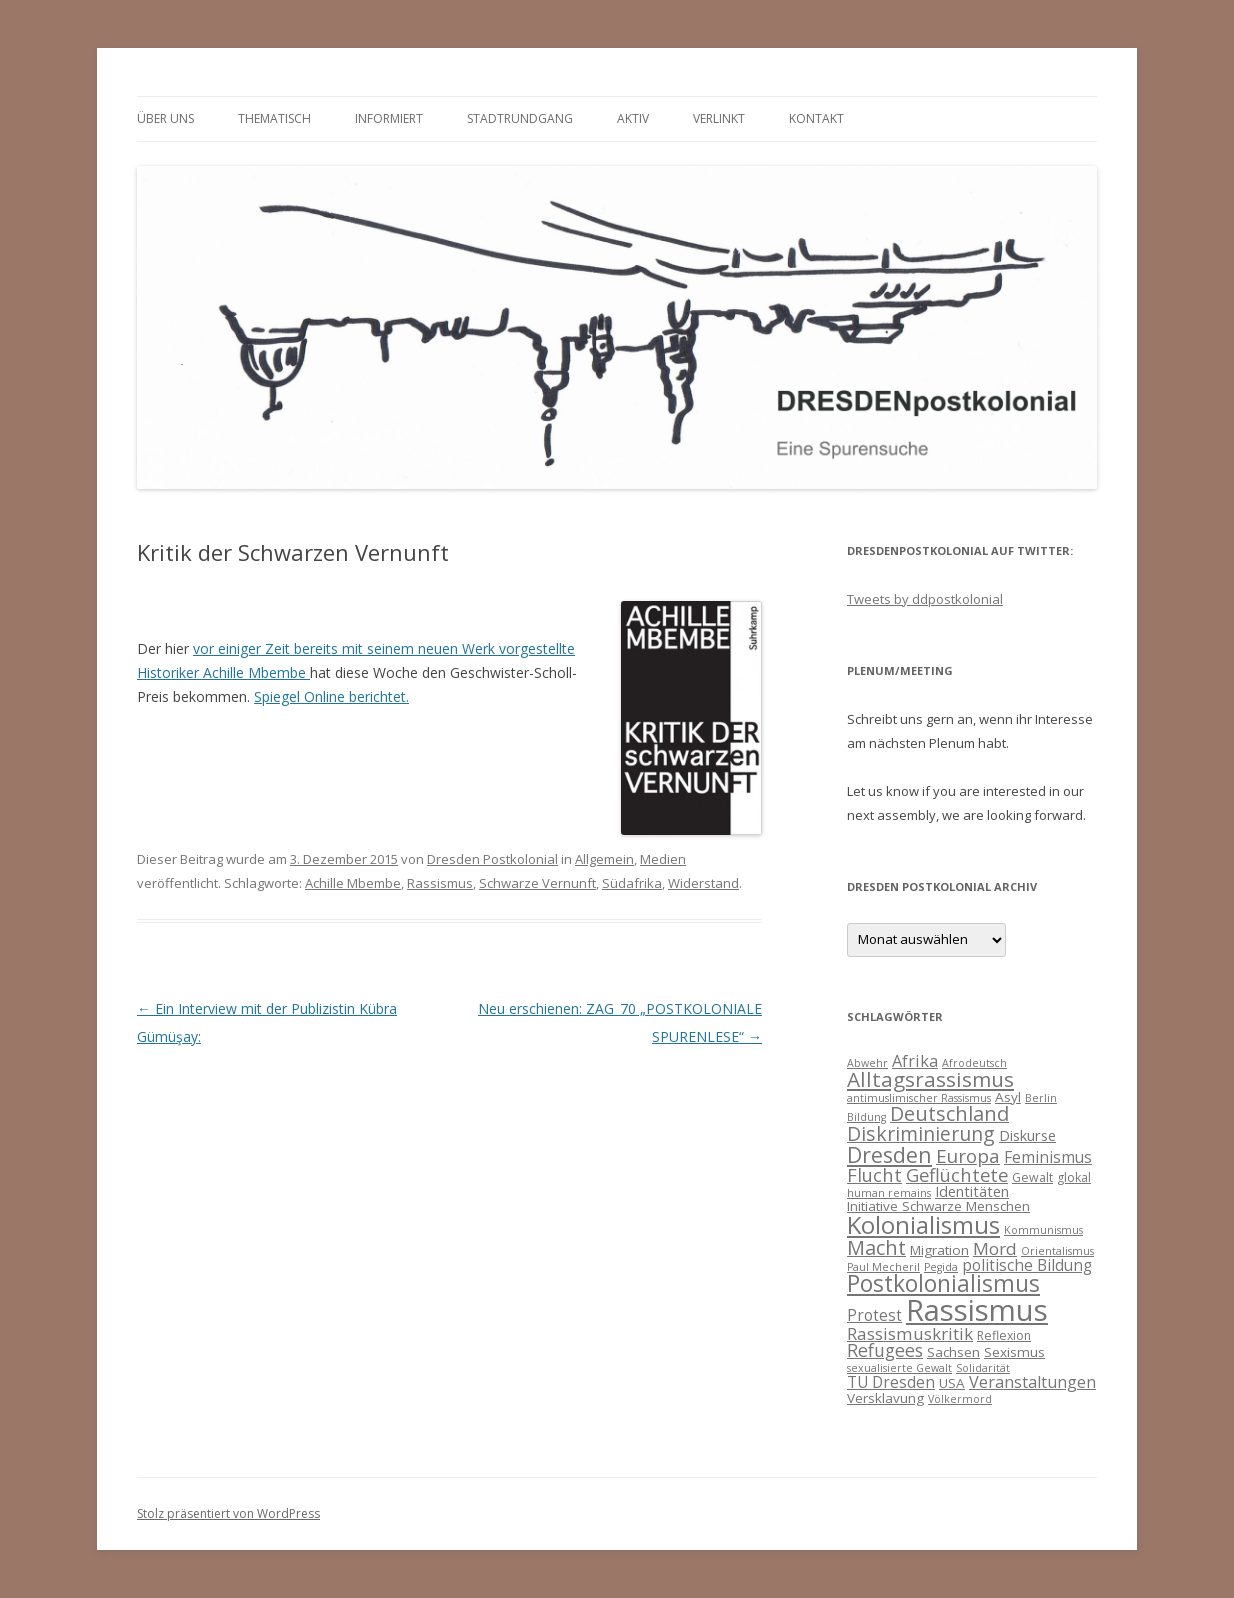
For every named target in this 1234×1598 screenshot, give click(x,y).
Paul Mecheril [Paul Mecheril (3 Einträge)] (883, 1267)
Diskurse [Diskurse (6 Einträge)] (1027, 1135)
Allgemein (604, 859)
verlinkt (719, 118)
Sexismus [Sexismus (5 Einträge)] (1014, 1352)
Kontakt (816, 118)
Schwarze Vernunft (537, 883)
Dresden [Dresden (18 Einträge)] (889, 1154)
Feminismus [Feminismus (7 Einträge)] (1048, 1157)
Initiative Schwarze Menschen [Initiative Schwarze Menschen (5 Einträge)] (938, 1206)
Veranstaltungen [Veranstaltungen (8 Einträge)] (1032, 1382)
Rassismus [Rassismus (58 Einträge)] (977, 1310)
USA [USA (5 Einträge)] (952, 1383)
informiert (389, 118)
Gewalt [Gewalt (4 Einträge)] (1032, 1177)
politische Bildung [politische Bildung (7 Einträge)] (1027, 1265)
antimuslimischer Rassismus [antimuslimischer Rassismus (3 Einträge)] (919, 1098)
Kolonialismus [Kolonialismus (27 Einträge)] (923, 1224)
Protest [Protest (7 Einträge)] (874, 1315)
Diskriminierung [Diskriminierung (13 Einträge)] (921, 1133)
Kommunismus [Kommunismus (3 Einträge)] (1043, 1230)
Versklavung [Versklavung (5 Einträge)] (885, 1398)
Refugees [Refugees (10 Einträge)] (885, 1350)
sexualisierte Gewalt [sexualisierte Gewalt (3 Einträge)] (899, 1368)
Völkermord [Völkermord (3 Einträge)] (960, 1399)
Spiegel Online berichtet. (331, 696)
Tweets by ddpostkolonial (925, 599)
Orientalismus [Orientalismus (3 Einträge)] (1057, 1251)
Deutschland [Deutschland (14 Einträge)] (949, 1113)
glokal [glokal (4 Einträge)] (1074, 1177)
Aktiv (633, 118)
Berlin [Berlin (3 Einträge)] (1041, 1098)
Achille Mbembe (353, 883)
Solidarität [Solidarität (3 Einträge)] (983, 1368)
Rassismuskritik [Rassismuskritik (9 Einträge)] (910, 1333)
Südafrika (632, 883)
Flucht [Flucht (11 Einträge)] (874, 1174)
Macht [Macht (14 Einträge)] (876, 1247)
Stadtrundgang (520, 118)
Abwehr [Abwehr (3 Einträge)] (867, 1063)
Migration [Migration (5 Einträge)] (939, 1250)
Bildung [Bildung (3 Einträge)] (866, 1117)
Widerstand (703, 883)
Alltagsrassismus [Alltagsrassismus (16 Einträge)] (930, 1079)
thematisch (274, 118)
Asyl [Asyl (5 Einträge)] (1008, 1097)
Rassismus (440, 883)
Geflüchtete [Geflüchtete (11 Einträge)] (957, 1174)
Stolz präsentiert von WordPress (228, 1513)
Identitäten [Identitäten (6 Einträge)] (972, 1191)
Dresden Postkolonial (492, 859)
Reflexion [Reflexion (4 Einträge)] (1004, 1335)
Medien (663, 859)
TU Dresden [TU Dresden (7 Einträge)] (891, 1382)
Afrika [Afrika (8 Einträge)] (915, 1061)
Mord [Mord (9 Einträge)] (995, 1248)
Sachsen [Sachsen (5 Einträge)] (953, 1352)
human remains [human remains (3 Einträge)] (889, 1193)
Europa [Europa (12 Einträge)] (968, 1156)
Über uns (165, 118)
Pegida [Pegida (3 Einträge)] (941, 1267)
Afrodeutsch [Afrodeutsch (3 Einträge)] (974, 1063)
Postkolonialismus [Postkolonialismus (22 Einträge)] (943, 1283)
